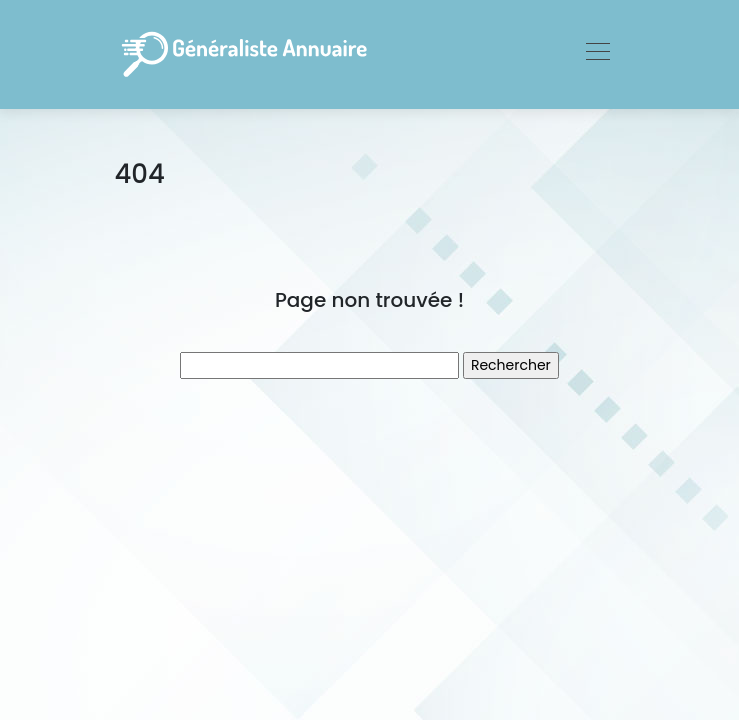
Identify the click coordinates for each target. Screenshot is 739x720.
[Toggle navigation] (597, 54)
